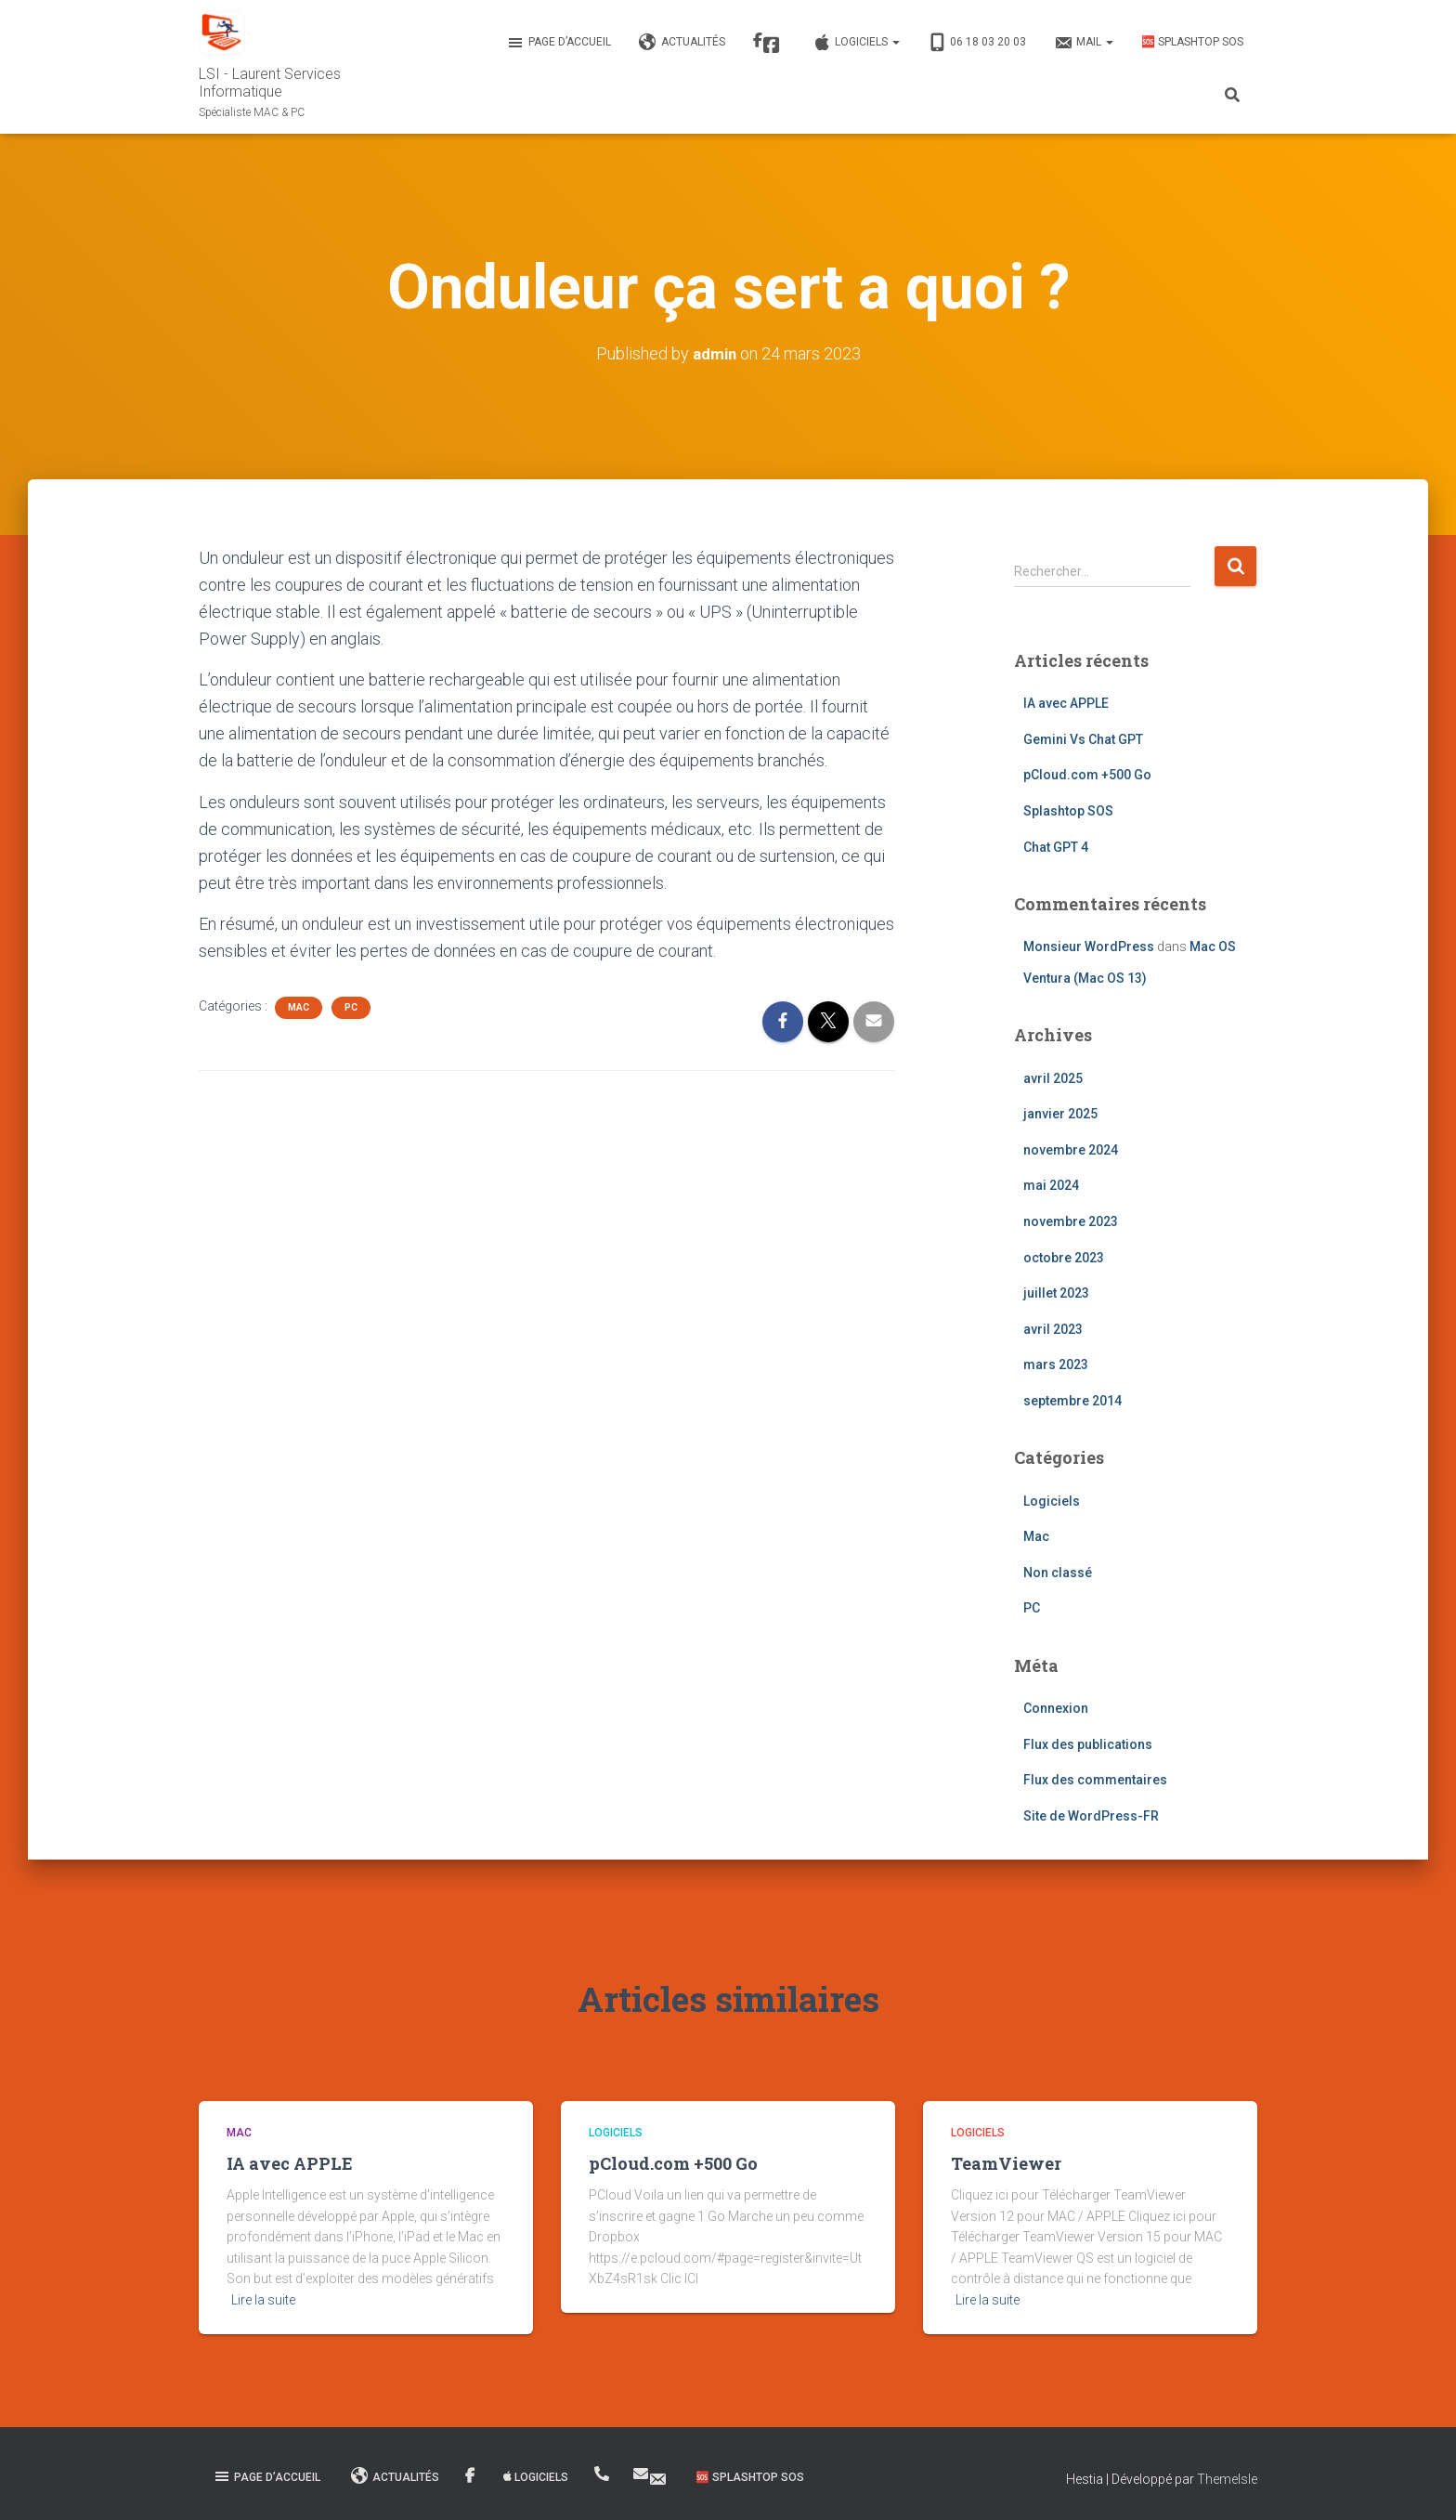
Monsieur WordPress (1088, 946)
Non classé (1057, 1572)
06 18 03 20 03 (977, 42)
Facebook (771, 45)
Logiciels (856, 42)
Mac (298, 1007)
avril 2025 (1053, 1077)
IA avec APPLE (1066, 703)
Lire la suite (263, 2299)
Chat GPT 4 (1055, 846)
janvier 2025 (1060, 1113)
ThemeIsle (1227, 2479)
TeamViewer (1006, 2163)
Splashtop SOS (1068, 810)
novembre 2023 (1070, 1221)
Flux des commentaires (1095, 1779)
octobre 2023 (1063, 1256)
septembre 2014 (1072, 1400)
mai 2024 (1051, 1185)
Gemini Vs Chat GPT (1083, 739)
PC (351, 1007)
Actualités (682, 42)
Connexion (1055, 1708)
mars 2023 (1055, 1364)
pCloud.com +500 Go (1087, 774)
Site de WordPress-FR (1091, 1815)
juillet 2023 (1056, 1293)
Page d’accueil (558, 42)
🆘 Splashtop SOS (1192, 41)
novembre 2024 (1070, 1149)
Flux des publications (1087, 1744)
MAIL (1083, 42)
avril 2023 (1053, 1329)
